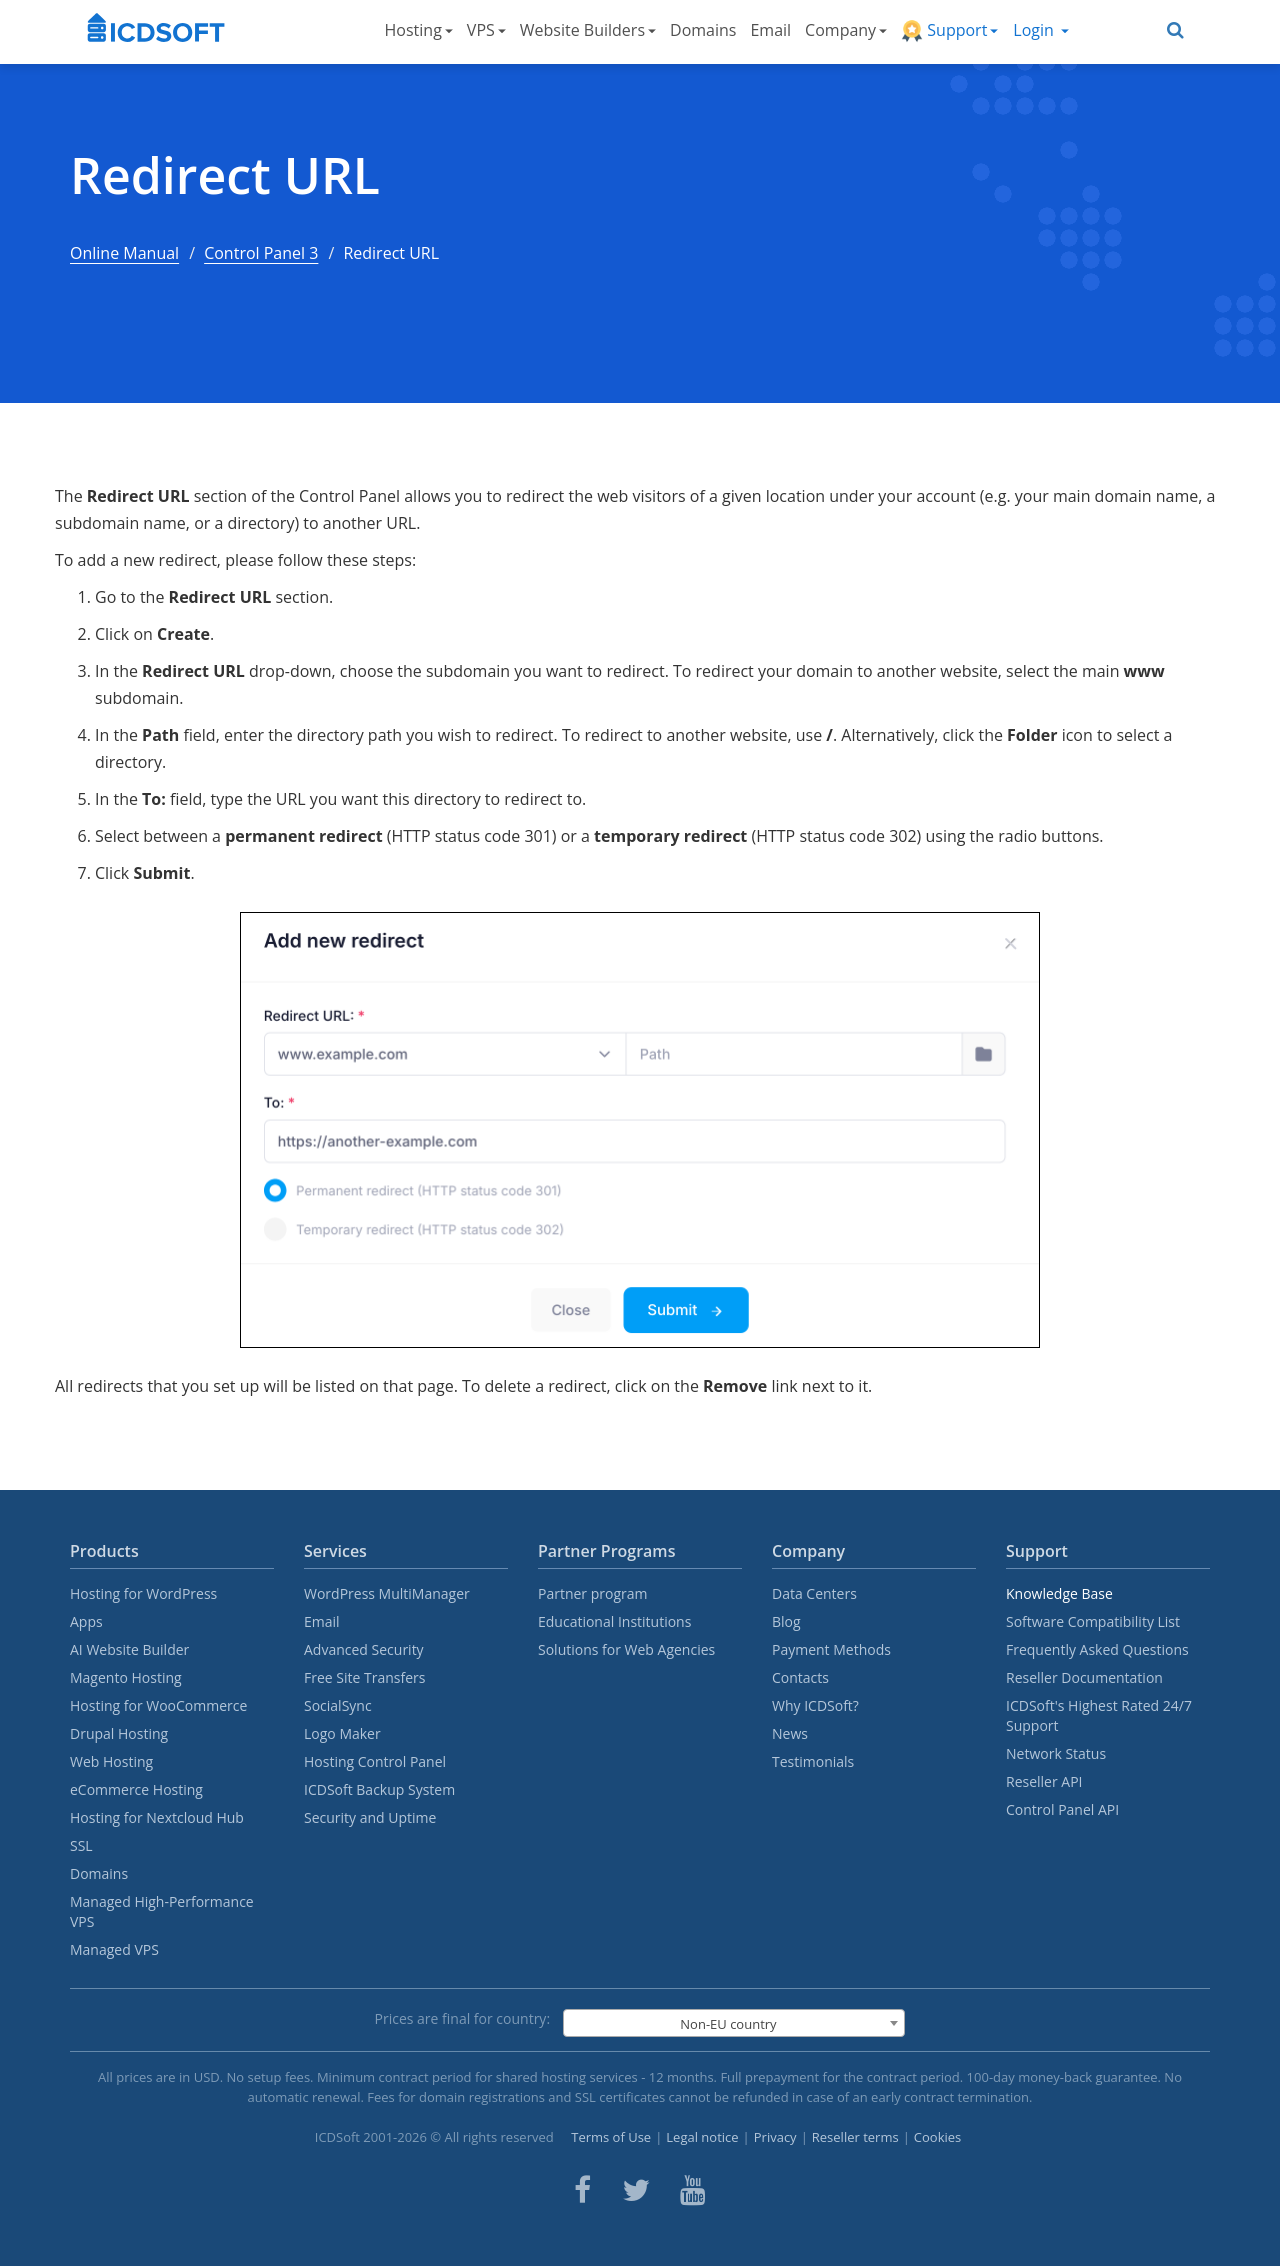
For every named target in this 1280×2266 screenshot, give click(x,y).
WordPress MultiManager (387, 1593)
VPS (486, 30)
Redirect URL (225, 175)
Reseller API (1044, 1781)
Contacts (800, 1677)
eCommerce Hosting (136, 1789)
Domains (703, 30)
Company (846, 30)
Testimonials (813, 1761)
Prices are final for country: (463, 2018)
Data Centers (814, 1593)
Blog (786, 1621)
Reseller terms (855, 2137)
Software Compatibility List (1093, 1621)
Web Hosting (111, 1761)
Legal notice (702, 2137)
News (790, 1733)
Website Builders (588, 30)
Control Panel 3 (261, 253)
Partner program (593, 1593)
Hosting (419, 30)
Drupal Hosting (119, 1733)
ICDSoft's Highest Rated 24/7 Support (1099, 1715)
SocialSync (338, 1705)
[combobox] (734, 2023)
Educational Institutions (614, 1621)
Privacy (775, 2137)
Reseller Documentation (1084, 1677)
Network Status (1056, 1753)
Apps (86, 1621)
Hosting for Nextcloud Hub (157, 1817)
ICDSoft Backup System (379, 1789)
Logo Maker (342, 1733)
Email (770, 30)
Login (1041, 30)
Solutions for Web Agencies (626, 1649)
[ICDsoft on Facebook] (582, 2190)
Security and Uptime (370, 1817)
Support (949, 30)
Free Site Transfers (364, 1677)
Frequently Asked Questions (1097, 1649)
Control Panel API (1062, 1809)
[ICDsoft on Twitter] (636, 2190)
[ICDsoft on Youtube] (693, 2190)
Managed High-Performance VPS (162, 1911)
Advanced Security (364, 1649)
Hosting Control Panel (375, 1761)
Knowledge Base (1059, 1593)
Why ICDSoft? (815, 1705)
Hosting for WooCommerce (158, 1705)
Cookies (937, 2137)
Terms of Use (611, 2137)
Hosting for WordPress (143, 1593)
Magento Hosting (126, 1677)
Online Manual (124, 253)
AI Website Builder (129, 1649)
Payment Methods (831, 1649)
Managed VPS (114, 1949)
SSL (81, 1845)
